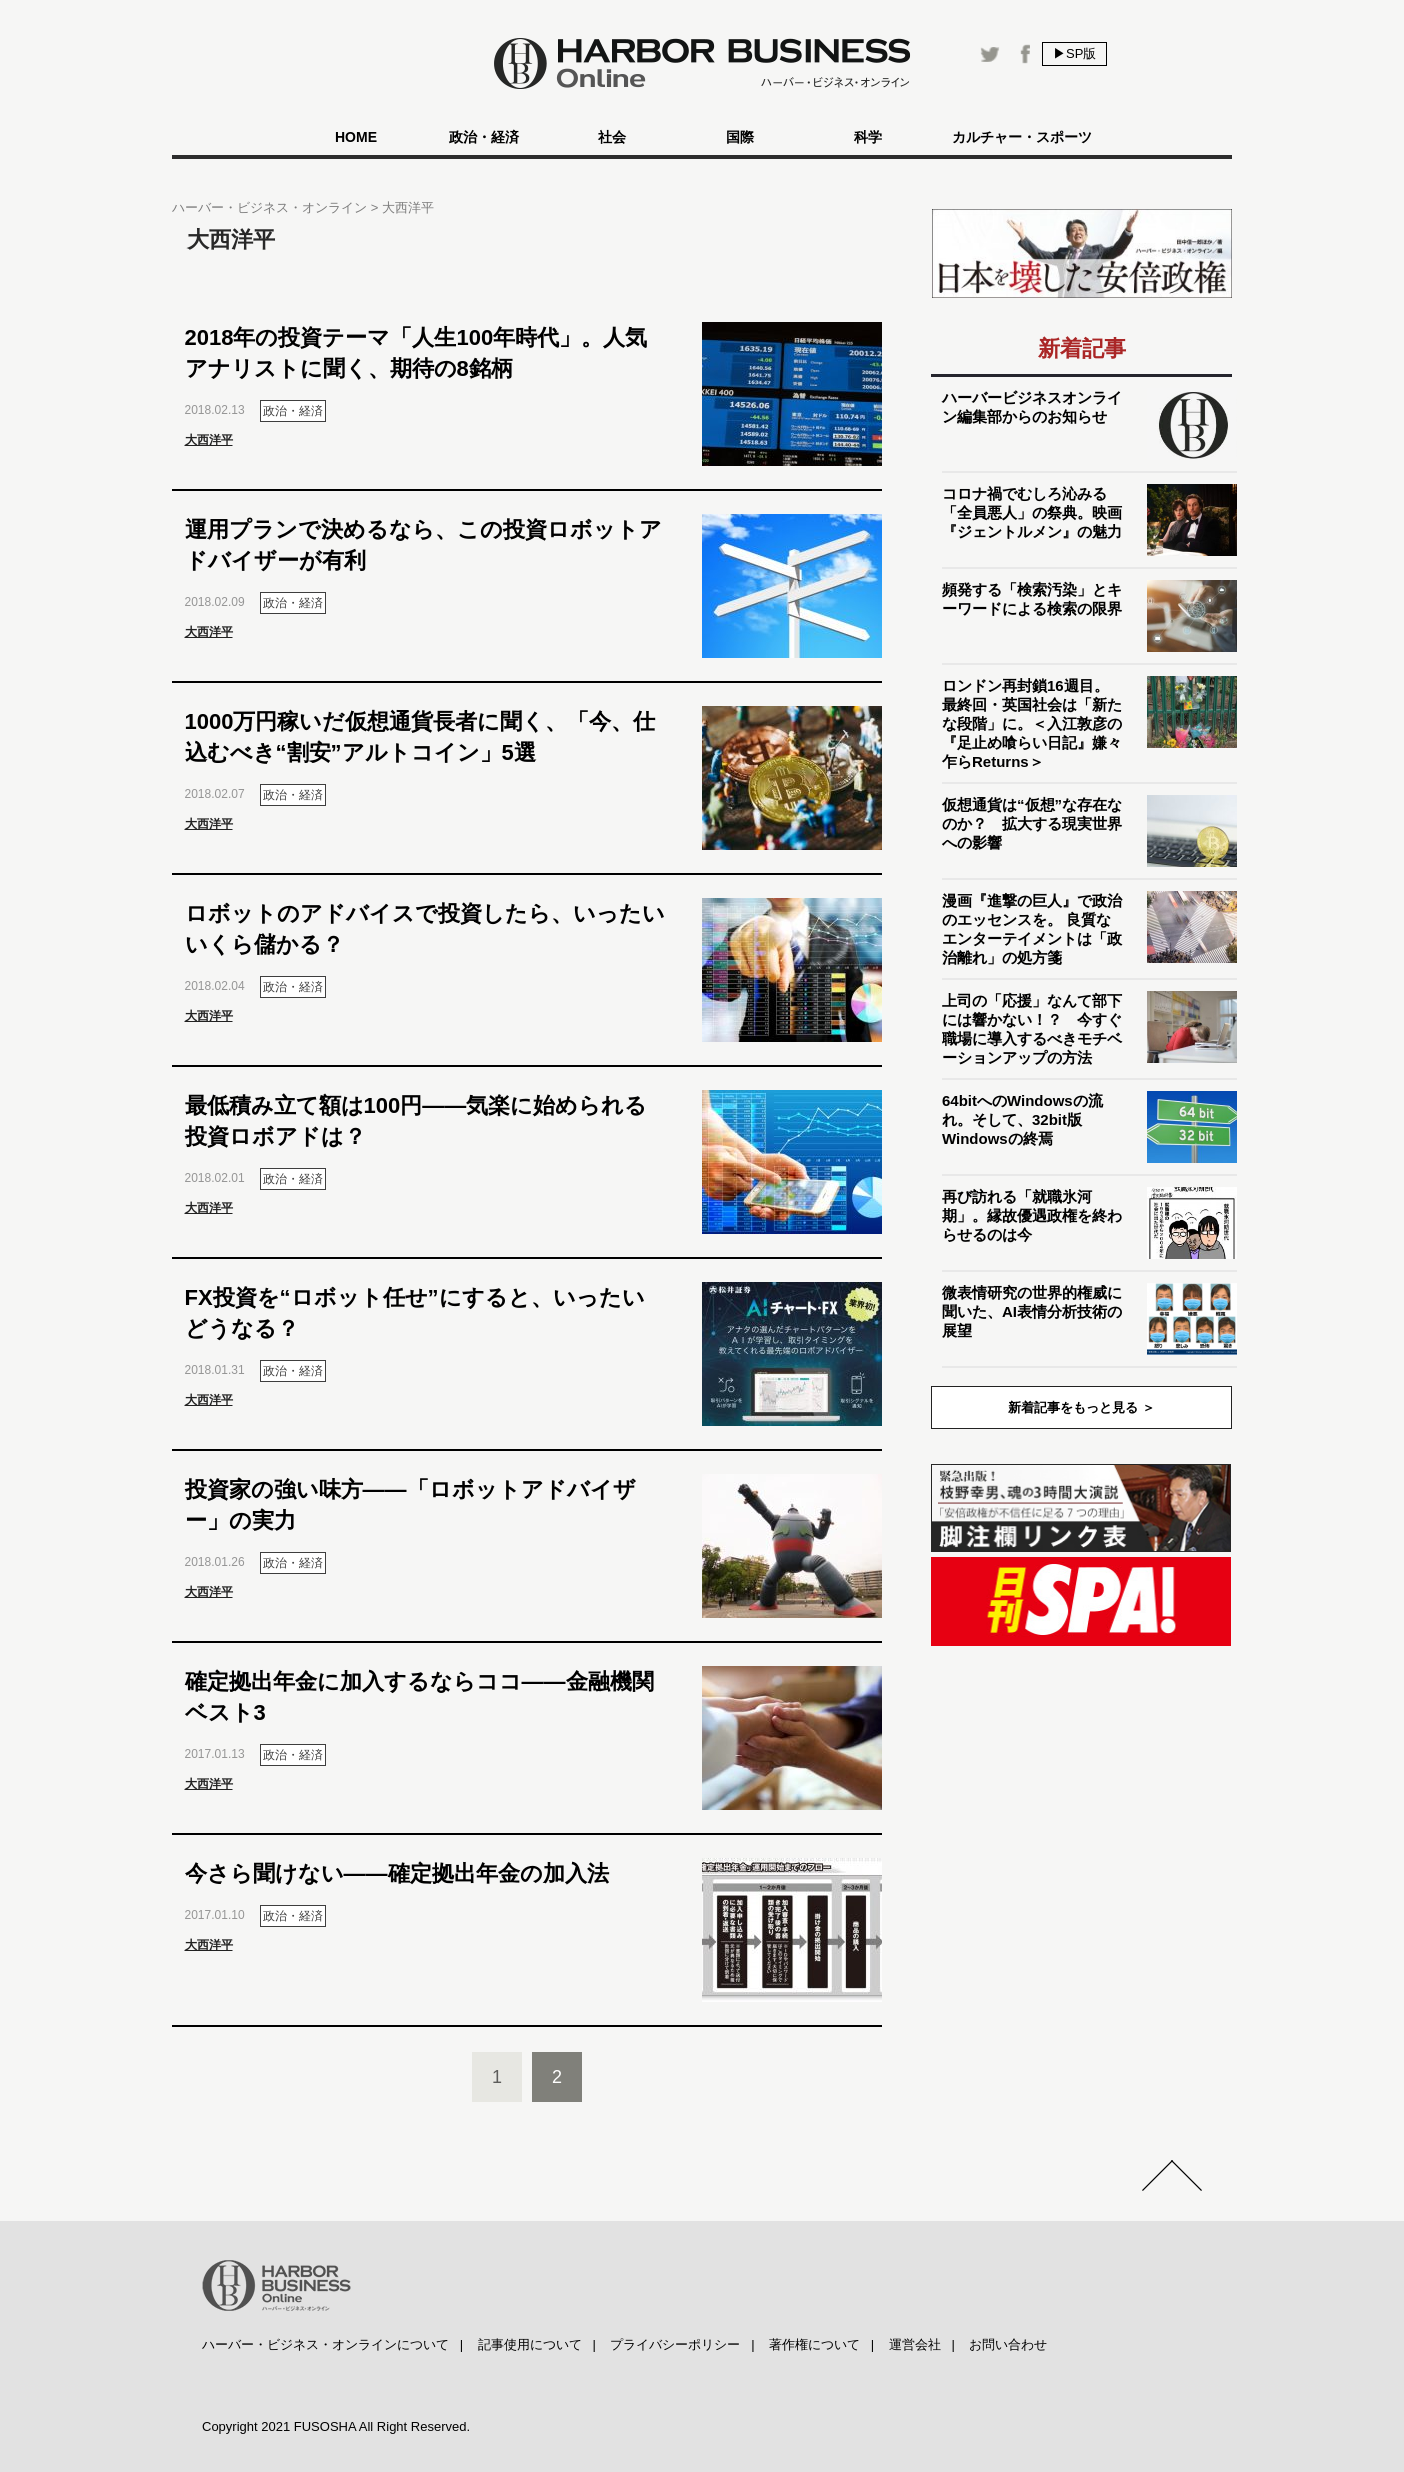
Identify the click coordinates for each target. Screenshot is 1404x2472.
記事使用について (530, 2344)
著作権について (814, 2344)
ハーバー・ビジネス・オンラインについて (325, 2344)
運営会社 (915, 2344)
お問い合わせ (1008, 2344)
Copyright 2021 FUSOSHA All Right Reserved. (336, 2426)
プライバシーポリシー (675, 2344)
